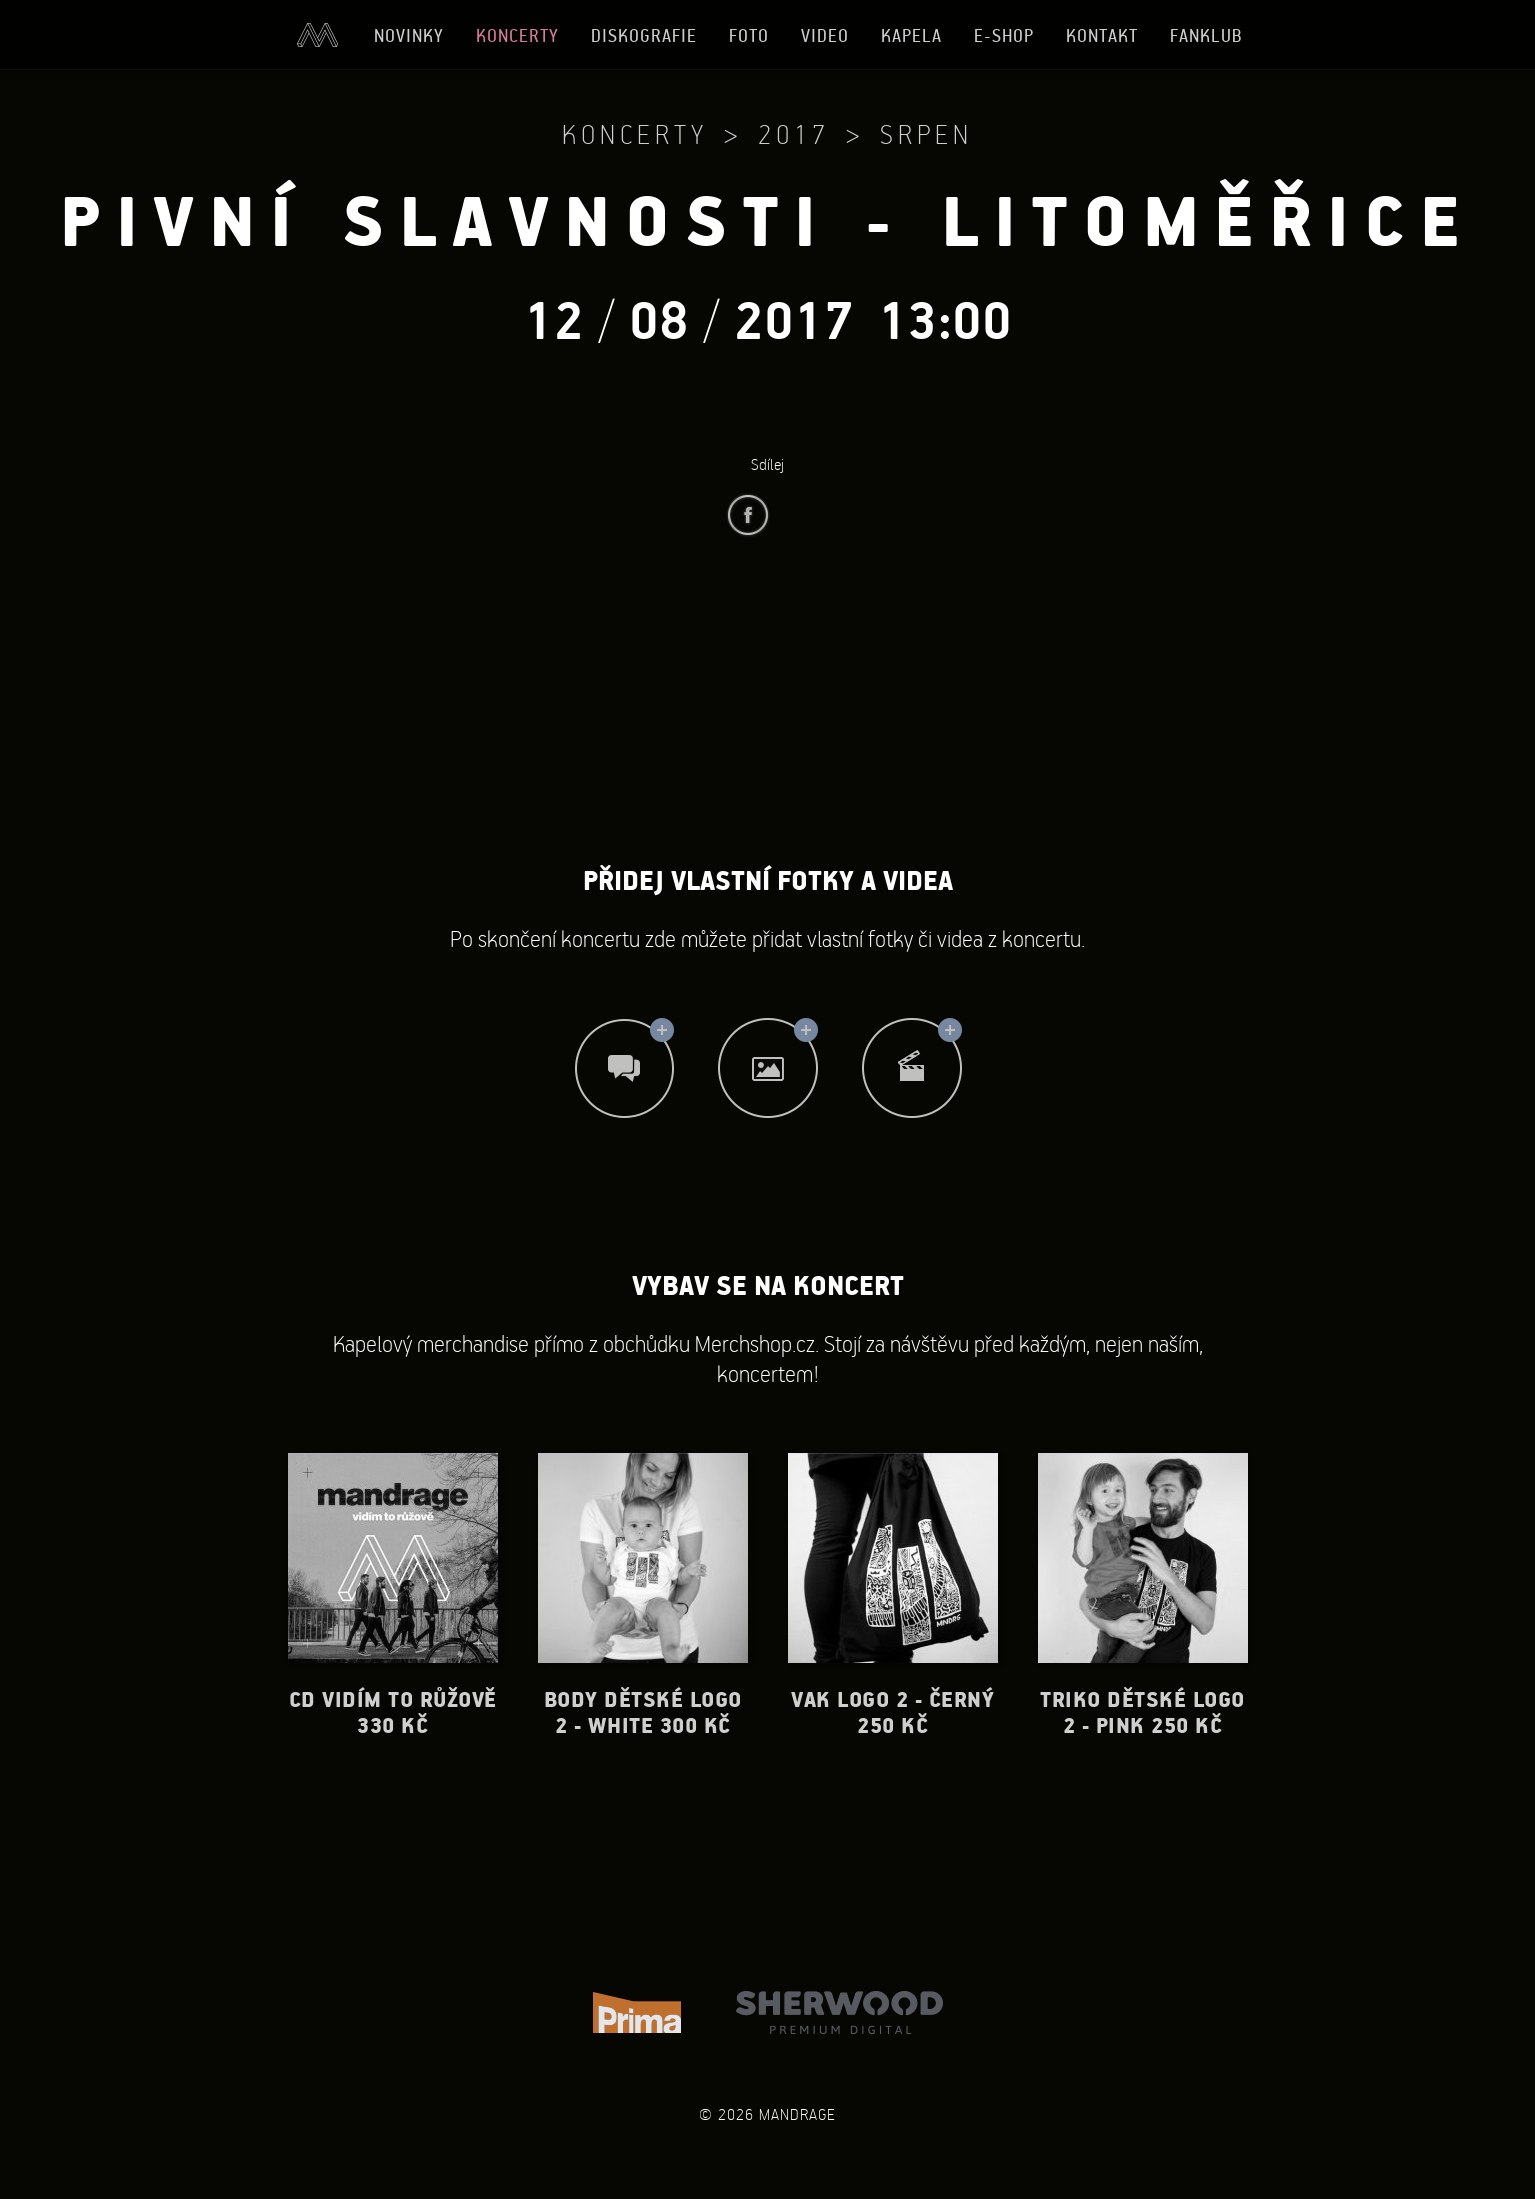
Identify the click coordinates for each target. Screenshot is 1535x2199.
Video (825, 35)
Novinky (409, 35)
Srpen (926, 134)
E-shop (1004, 35)
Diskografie (644, 35)
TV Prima (637, 2012)
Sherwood (839, 2012)
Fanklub (1206, 35)
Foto (749, 35)
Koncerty (517, 35)
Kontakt (1102, 35)
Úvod (317, 35)
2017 (794, 134)
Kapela (911, 35)
